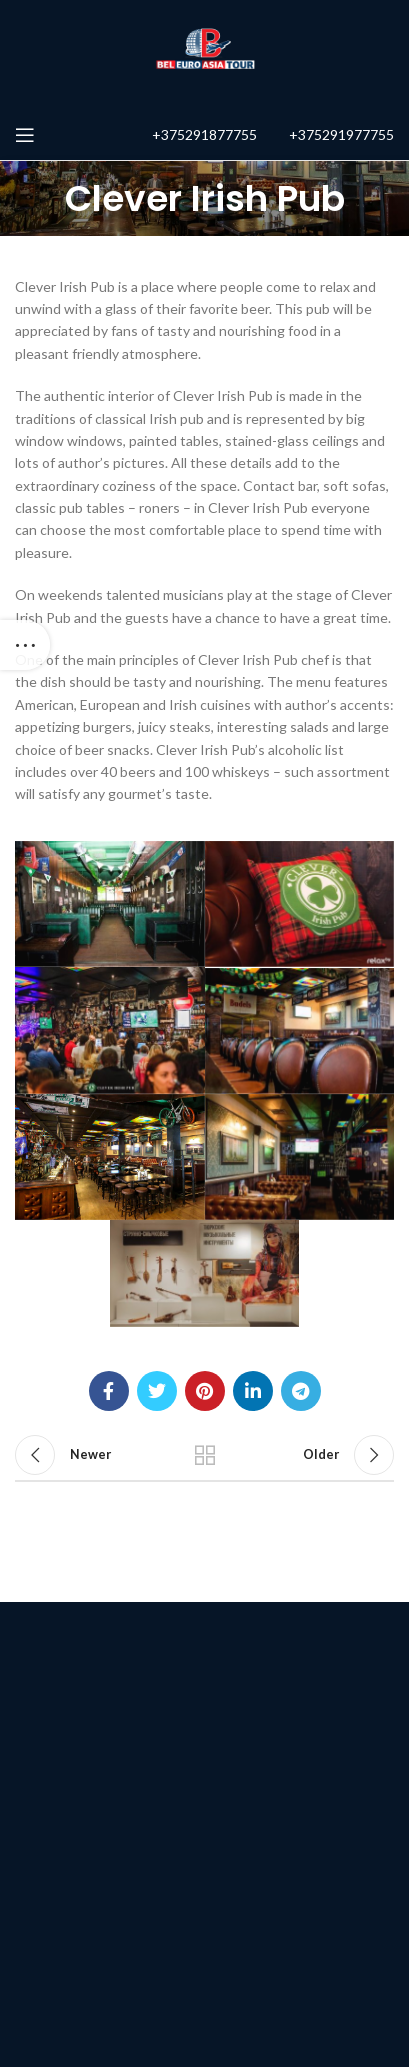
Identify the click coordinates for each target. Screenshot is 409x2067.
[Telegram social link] (301, 1391)
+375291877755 (204, 134)
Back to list (204, 1455)
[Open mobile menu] (25, 135)
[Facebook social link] (109, 1391)
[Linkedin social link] (253, 1391)
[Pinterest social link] (205, 1391)
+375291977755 (341, 134)
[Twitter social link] (157, 1391)
